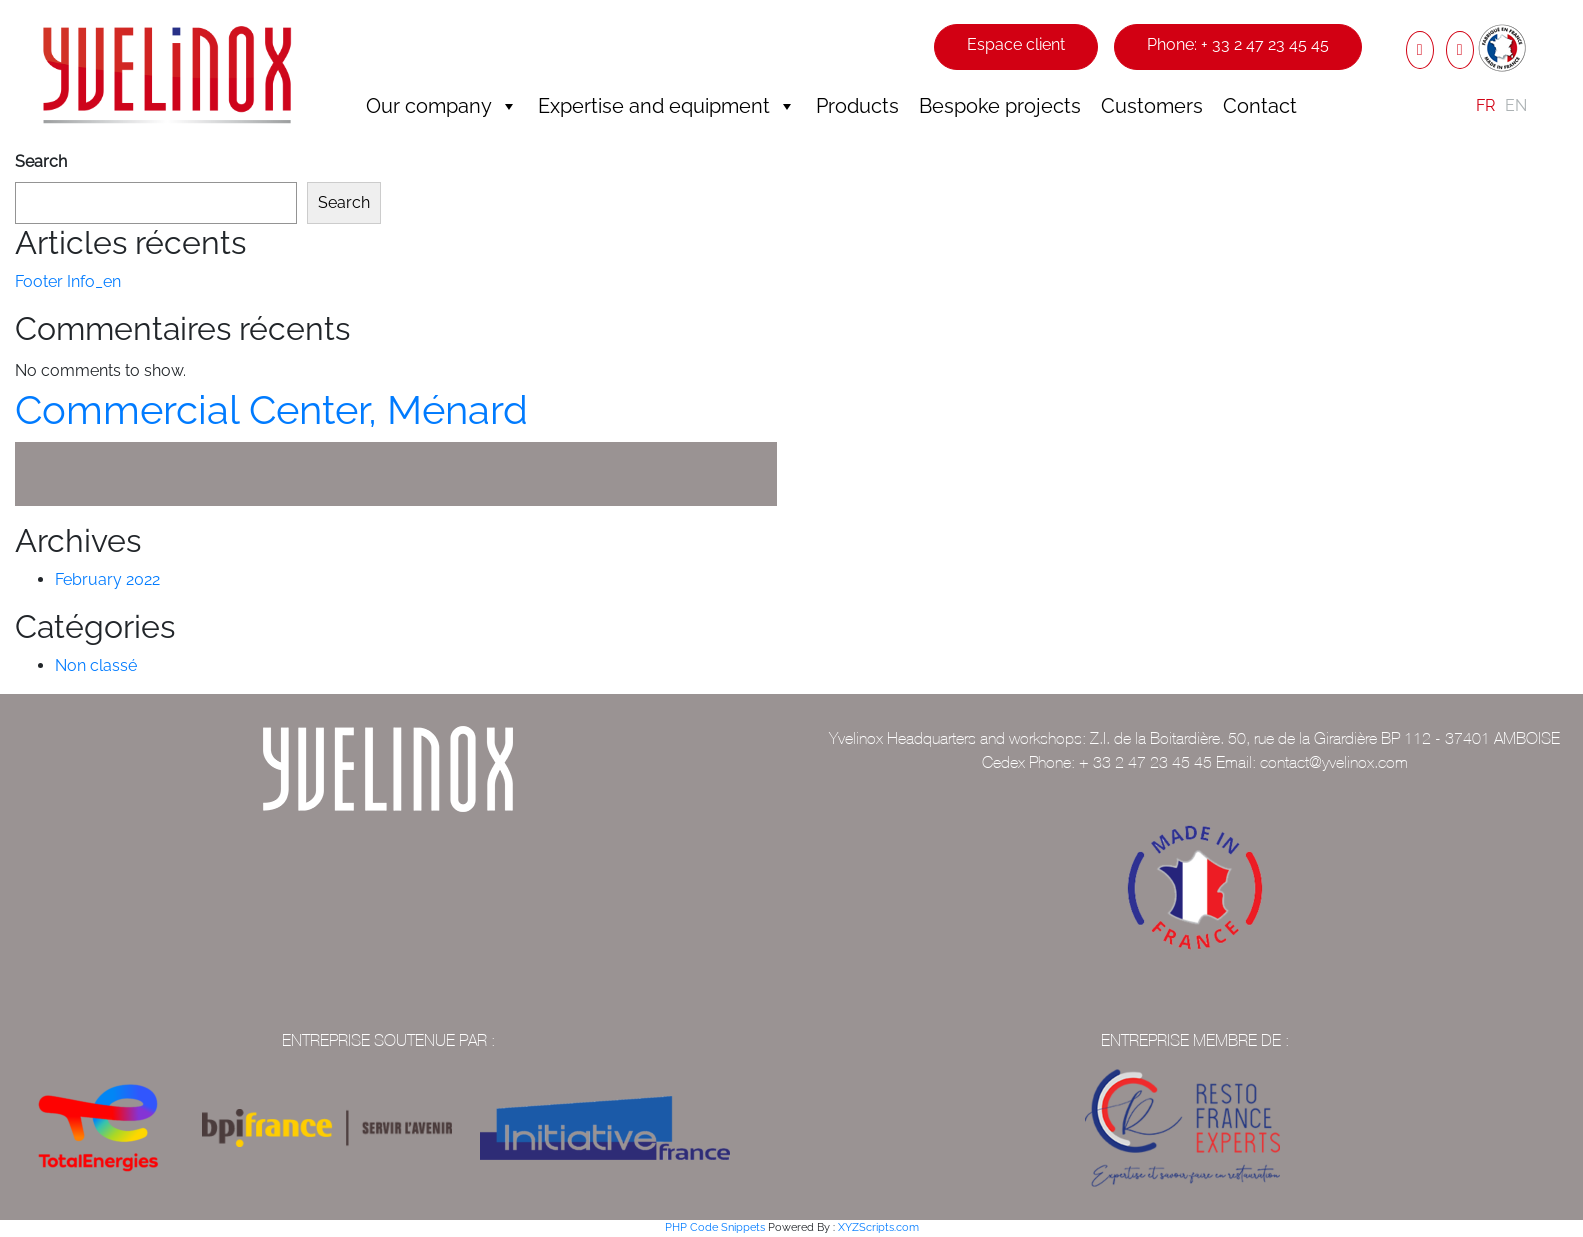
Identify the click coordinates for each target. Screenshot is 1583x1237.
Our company (442, 106)
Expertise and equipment (667, 106)
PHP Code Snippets (715, 1227)
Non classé (96, 665)
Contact (1260, 106)
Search (41, 161)
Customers (1152, 106)
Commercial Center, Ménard (271, 409)
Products (857, 106)
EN (1516, 105)
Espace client (1016, 44)
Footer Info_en (68, 281)
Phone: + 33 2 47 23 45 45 (1238, 44)
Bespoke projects (1000, 106)
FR (1485, 105)
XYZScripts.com (878, 1227)
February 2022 (107, 579)
